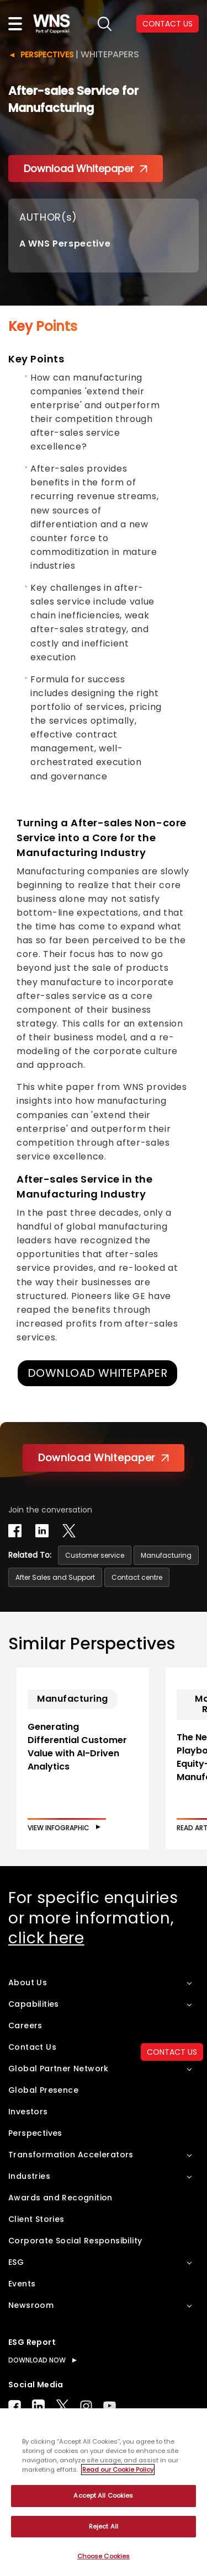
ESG (16, 2262)
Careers (25, 2025)
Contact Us (32, 2047)
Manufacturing (166, 1555)
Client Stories (36, 2219)
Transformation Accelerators (71, 2154)
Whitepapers (110, 54)
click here (46, 1938)
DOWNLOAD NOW (37, 2360)
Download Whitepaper (85, 168)
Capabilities (33, 2004)
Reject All (103, 2526)
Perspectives (46, 54)
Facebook (14, 2405)
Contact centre (137, 1577)
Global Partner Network (58, 2068)
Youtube (109, 2406)
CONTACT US (167, 23)
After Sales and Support (55, 1577)
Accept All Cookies (103, 2495)
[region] (103, 2492)
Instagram (86, 2406)
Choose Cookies (103, 2556)
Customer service (94, 1555)
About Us (27, 1982)
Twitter (62, 2406)
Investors (28, 2111)
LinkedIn (38, 2406)
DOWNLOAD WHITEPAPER (97, 1373)
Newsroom (31, 2305)
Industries (29, 2176)
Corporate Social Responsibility (75, 2240)
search (104, 24)
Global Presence (43, 2090)
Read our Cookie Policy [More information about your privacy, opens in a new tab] (117, 2469)
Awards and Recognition (60, 2197)
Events (21, 2283)
